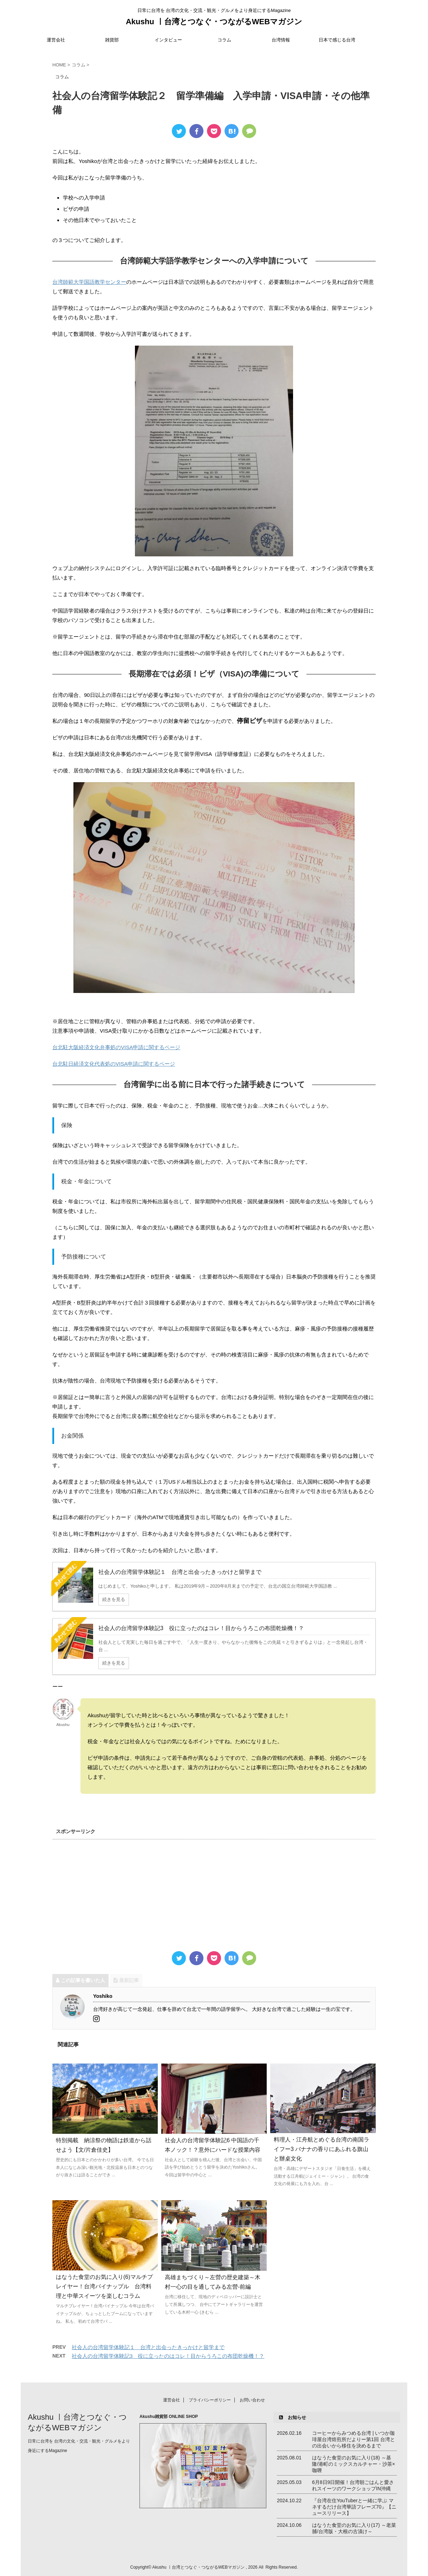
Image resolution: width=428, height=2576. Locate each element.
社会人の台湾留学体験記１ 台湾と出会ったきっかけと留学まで (148, 2347)
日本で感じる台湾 (337, 40)
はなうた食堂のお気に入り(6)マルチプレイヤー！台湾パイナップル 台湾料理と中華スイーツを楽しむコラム (104, 2286)
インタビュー (168, 40)
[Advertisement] (214, 1891)
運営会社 (56, 40)
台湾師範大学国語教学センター (89, 282)
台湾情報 (281, 40)
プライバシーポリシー (210, 2399)
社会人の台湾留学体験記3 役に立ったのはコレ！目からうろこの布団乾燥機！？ (168, 2356)
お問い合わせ (252, 2399)
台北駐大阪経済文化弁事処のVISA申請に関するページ (116, 1047)
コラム (224, 40)
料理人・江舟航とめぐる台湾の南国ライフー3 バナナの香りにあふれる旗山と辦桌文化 (321, 2149)
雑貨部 (112, 40)
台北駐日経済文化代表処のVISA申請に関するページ (113, 1064)
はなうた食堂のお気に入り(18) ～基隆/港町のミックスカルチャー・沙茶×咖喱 (353, 2463)
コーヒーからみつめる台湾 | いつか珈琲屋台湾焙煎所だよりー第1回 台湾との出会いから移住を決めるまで (353, 2438)
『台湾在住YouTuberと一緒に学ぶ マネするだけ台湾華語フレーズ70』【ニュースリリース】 (354, 2506)
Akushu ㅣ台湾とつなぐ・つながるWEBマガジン (214, 21)
